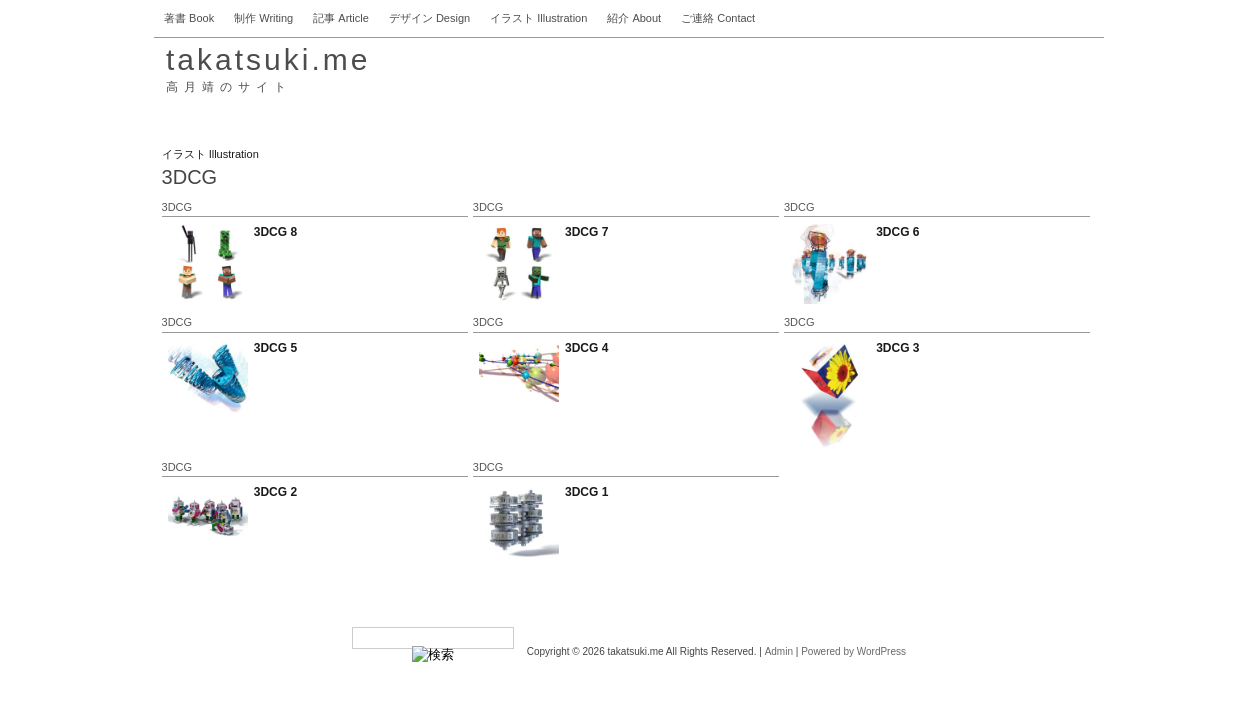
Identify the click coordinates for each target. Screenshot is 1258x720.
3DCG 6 (897, 232)
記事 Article (341, 18)
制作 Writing (263, 18)
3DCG (177, 207)
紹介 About (634, 18)
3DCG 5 (275, 348)
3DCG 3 (897, 348)
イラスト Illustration (538, 18)
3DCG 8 (275, 232)
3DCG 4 (586, 348)
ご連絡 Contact (718, 18)
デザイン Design (429, 18)
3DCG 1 (586, 492)
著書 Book (189, 18)
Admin (779, 651)
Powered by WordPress (853, 651)
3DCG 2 (275, 492)
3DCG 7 (586, 232)
